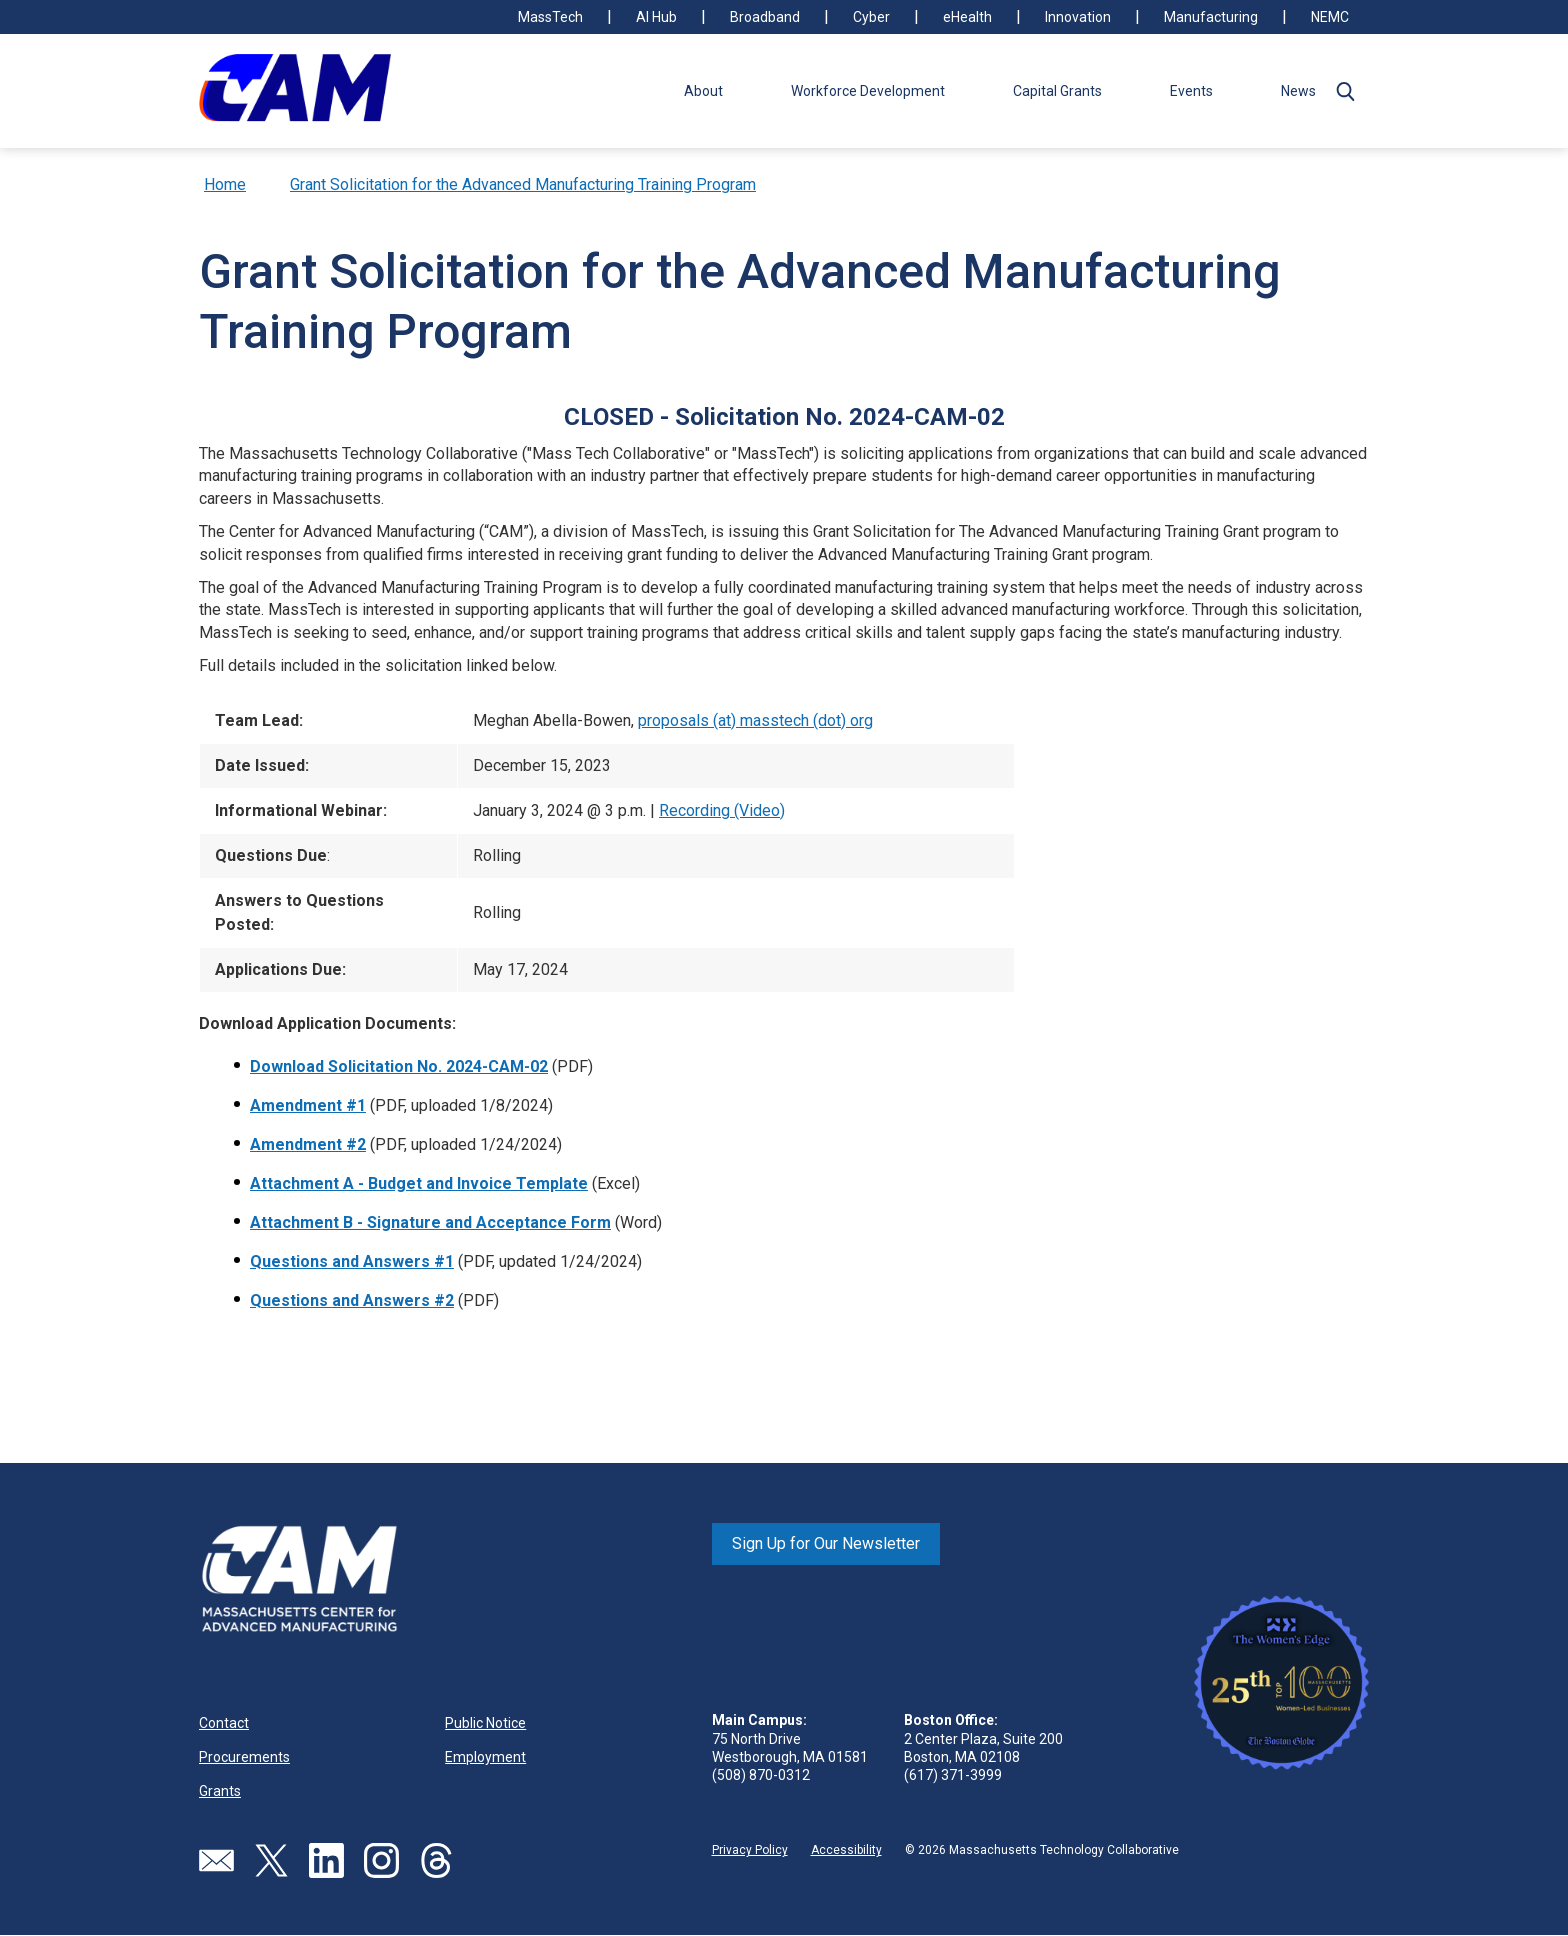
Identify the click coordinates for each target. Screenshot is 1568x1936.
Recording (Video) (722, 810)
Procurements (244, 1757)
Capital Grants (1057, 91)
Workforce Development (868, 91)
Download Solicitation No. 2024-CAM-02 (399, 1066)
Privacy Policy (750, 1850)
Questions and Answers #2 (352, 1300)
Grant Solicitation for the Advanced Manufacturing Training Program (523, 184)
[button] (1345, 91)
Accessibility (846, 1850)
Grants (220, 1791)
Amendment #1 (308, 1105)
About (703, 91)
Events (1191, 91)
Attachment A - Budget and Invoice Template (419, 1183)
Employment (485, 1757)
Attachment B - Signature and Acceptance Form (430, 1222)
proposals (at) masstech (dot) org (755, 720)
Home (225, 184)
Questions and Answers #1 (352, 1261)
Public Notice (485, 1723)
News (1298, 91)
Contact (224, 1723)
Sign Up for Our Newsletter (826, 1543)
